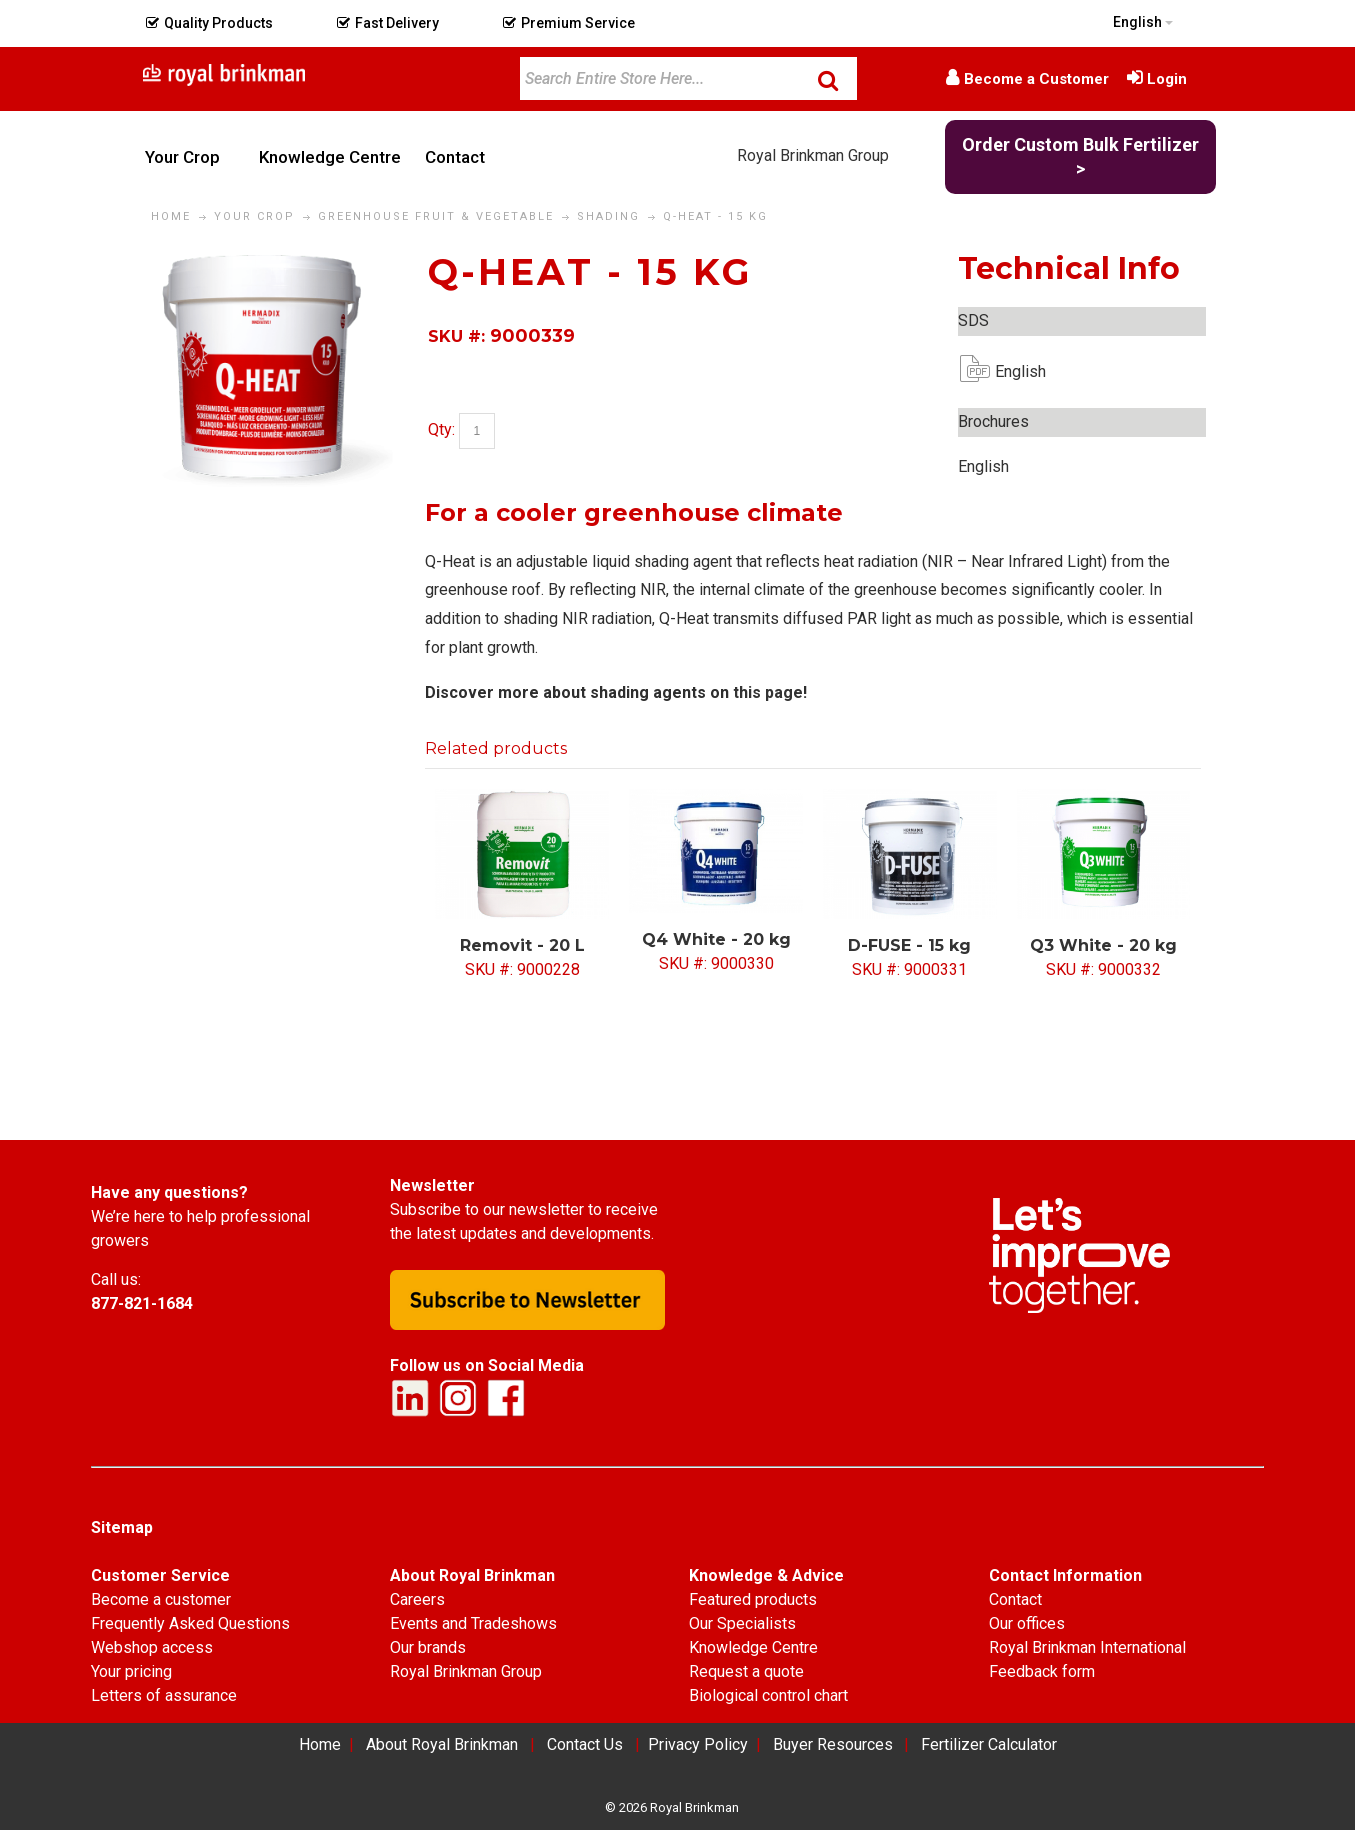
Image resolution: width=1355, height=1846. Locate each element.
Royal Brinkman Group (813, 155)
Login (1167, 79)
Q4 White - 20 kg (716, 939)
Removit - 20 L (522, 945)
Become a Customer (1036, 79)
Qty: (441, 430)
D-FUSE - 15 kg (909, 945)
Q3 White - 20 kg (1103, 945)
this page (768, 692)
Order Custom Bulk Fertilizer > (1080, 156)
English (1011, 371)
